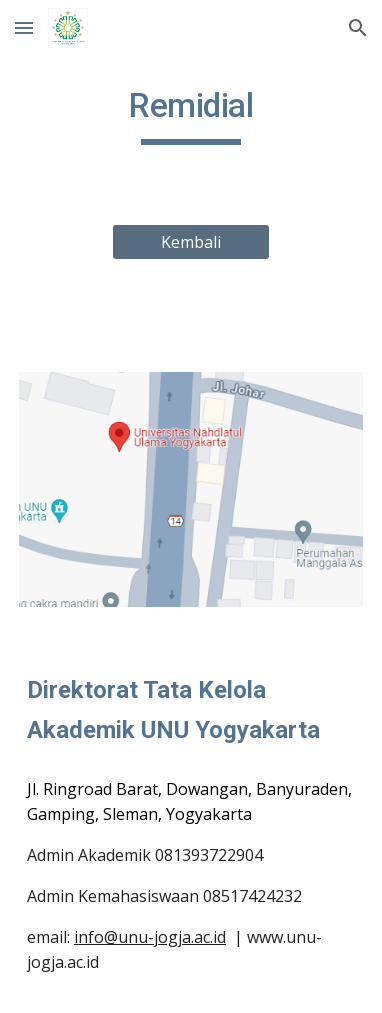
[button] (24, 27)
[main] (191, 115)
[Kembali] (191, 242)
